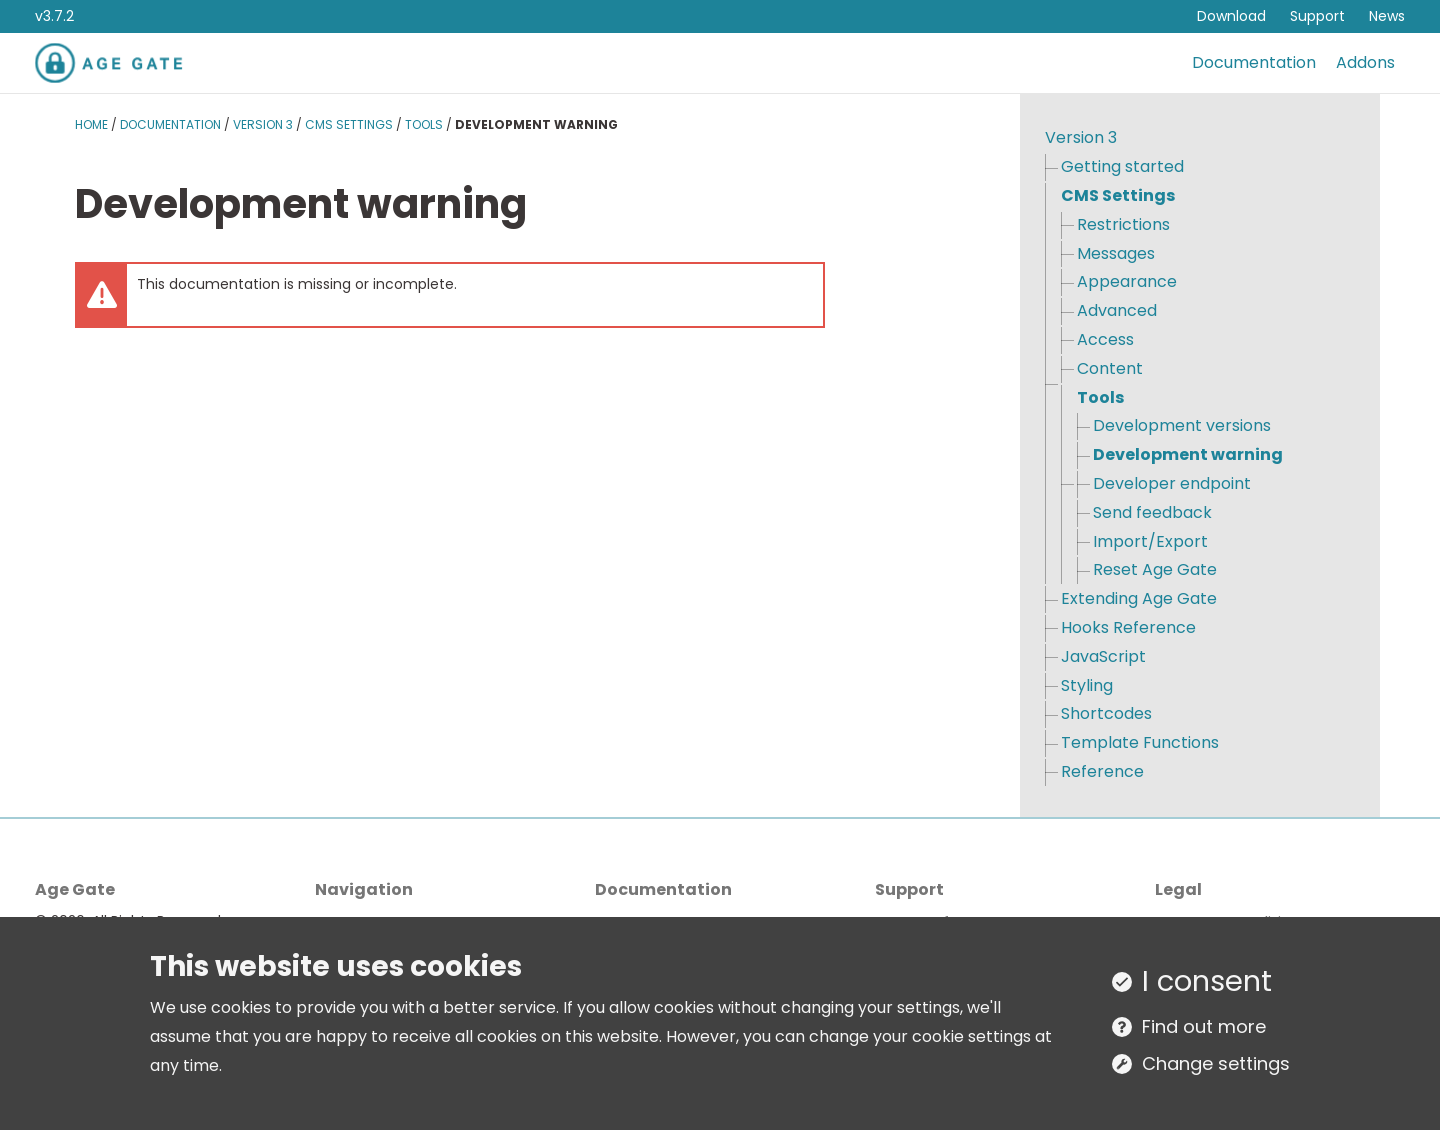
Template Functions (1140, 742)
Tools (424, 124)
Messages (1116, 253)
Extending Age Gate (1139, 598)
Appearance (1127, 281)
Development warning (1188, 454)
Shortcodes (1106, 713)
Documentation (1254, 62)
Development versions (1182, 425)
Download (1231, 16)
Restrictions (1123, 224)
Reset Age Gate (1155, 569)
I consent (1207, 981)
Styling (1087, 685)
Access (1105, 339)
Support (1317, 16)
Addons (1365, 62)
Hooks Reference (1128, 627)
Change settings (1216, 1063)
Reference (1102, 771)
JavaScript (1103, 656)
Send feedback (1152, 512)
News (1387, 16)
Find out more (1204, 1026)
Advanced (1117, 310)
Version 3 (263, 124)
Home (91, 124)
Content (1110, 368)
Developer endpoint (1172, 483)
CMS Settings (349, 124)
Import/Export (1150, 541)
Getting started (1122, 166)
